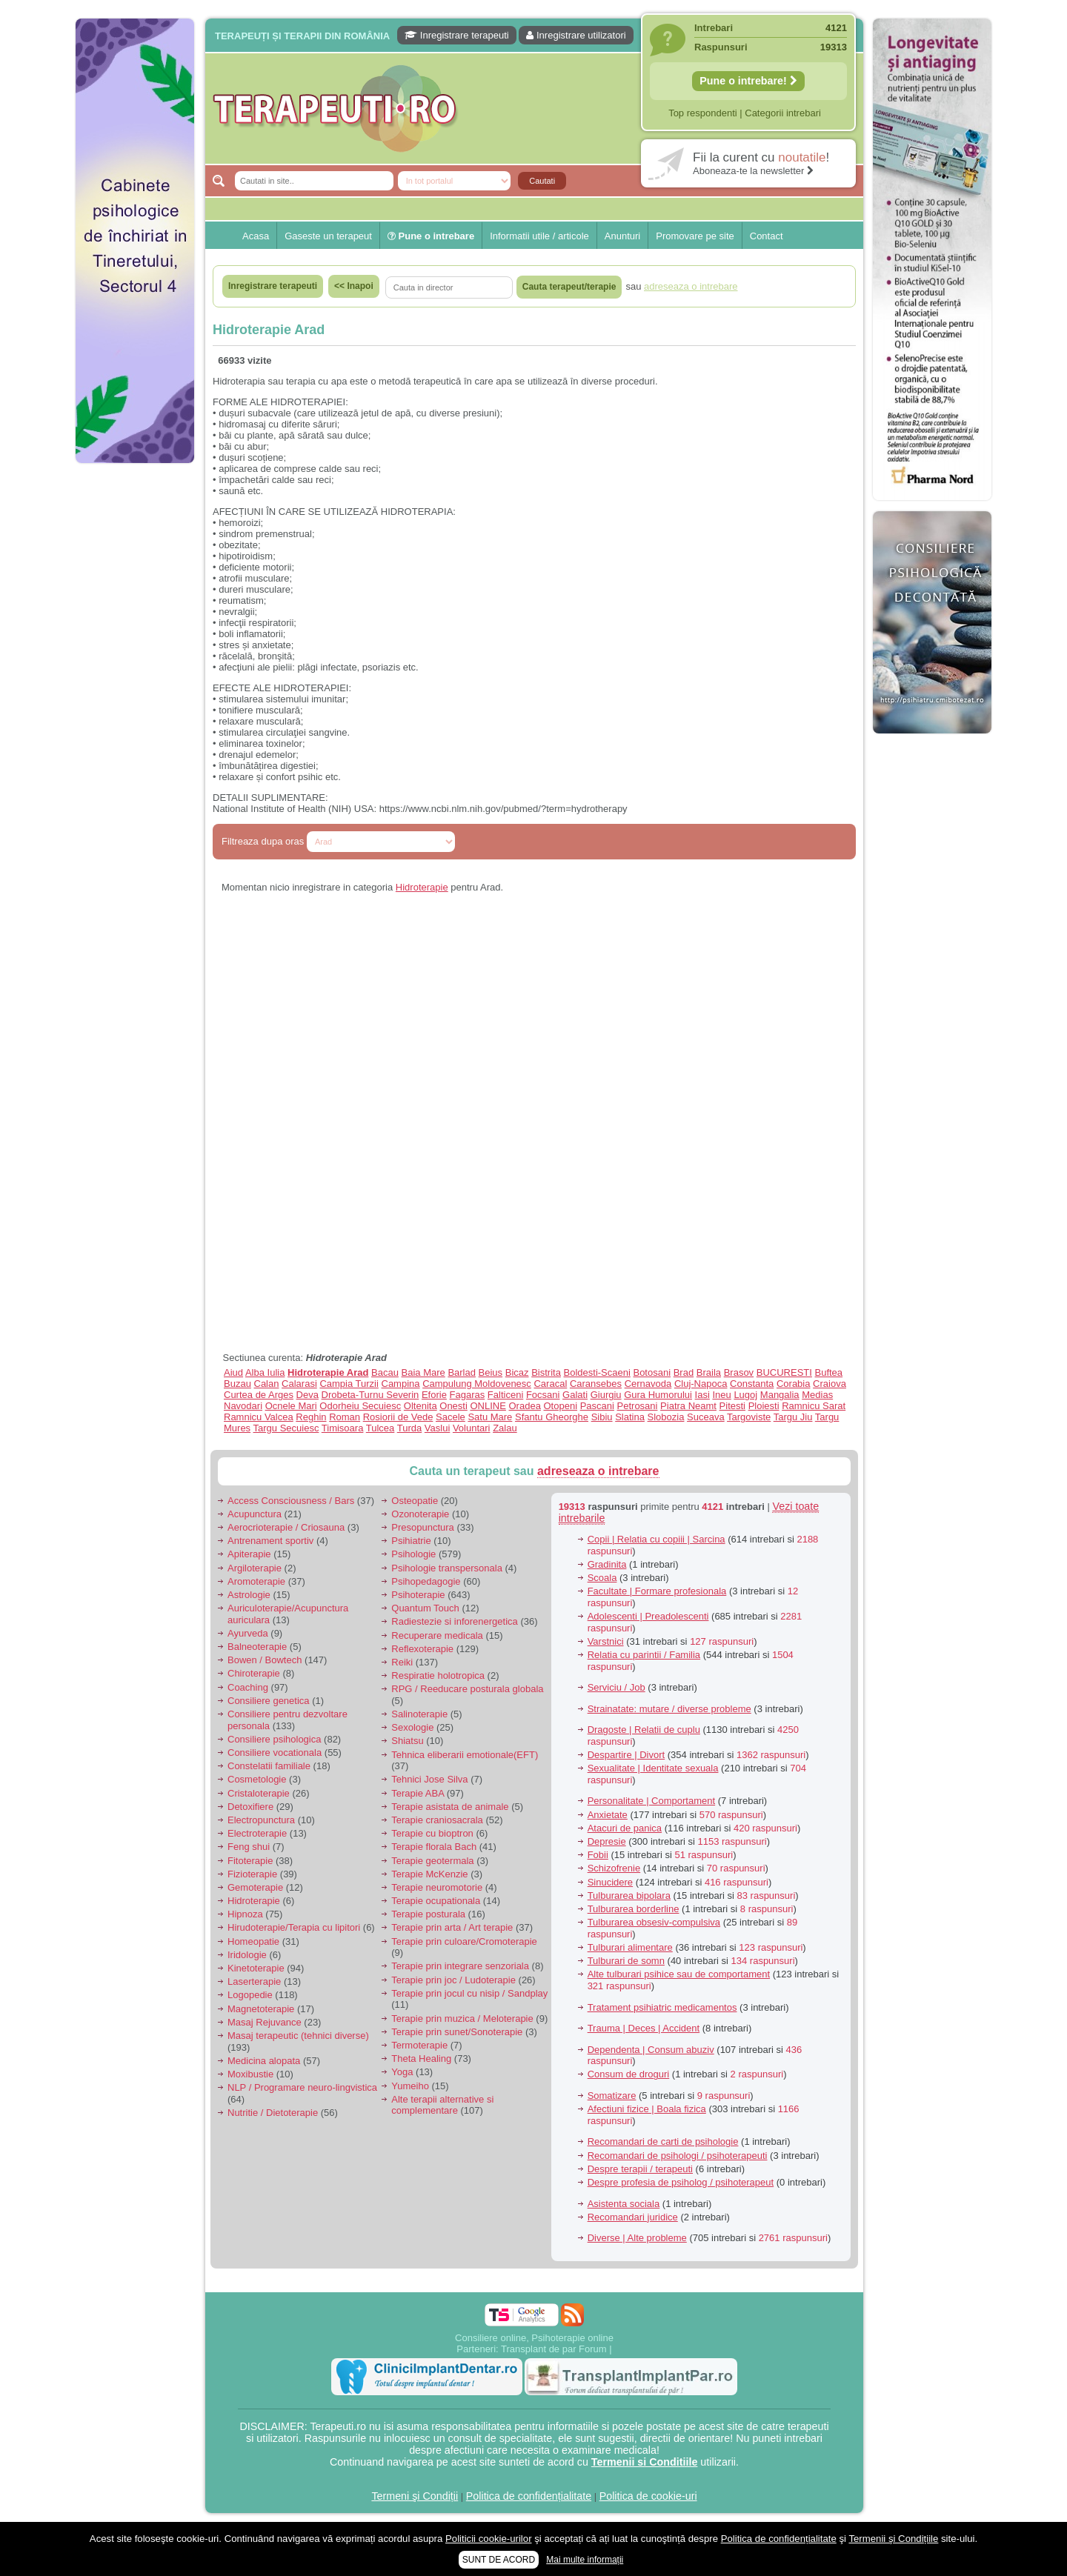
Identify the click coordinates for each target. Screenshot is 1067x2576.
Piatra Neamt (688, 1405)
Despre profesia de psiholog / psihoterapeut (681, 2182)
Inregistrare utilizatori (575, 35)
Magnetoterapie (260, 2008)
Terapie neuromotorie (436, 1887)
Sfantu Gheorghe (551, 1416)
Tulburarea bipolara (629, 1895)
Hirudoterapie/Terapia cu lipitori (293, 1927)
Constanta (752, 1383)
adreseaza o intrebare (598, 1471)
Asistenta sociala (624, 2203)
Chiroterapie (253, 1673)
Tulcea (380, 1428)
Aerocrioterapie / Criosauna (286, 1527)
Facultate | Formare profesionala (657, 1591)
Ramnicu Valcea (258, 1416)
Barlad (462, 1372)
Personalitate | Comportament (651, 1800)
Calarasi (299, 1383)
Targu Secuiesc (286, 1428)
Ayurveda (247, 1633)
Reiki (402, 1662)
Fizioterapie (252, 1874)
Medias (817, 1394)
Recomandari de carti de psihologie (663, 2141)
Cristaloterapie (258, 1793)
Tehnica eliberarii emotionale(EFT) (464, 1754)
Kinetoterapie (256, 1968)
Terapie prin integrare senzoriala (460, 1965)
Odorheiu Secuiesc (360, 1405)
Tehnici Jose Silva (429, 1779)
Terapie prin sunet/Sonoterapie (456, 2031)
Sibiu (602, 1416)
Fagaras (467, 1394)
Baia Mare (423, 1372)
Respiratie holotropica (438, 1675)
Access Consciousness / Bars (290, 1500)
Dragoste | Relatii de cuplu (644, 1729)
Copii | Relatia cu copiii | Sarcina (656, 1539)
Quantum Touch (425, 1608)
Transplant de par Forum (554, 2348)
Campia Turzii (348, 1383)
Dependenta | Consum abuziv (651, 2049)
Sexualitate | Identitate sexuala (653, 1768)
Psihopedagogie (425, 1581)
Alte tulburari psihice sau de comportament (679, 1974)
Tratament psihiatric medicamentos (662, 2007)
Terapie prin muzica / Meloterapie (462, 2018)
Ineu (721, 1394)
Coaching (247, 1687)
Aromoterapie (256, 1581)
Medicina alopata (263, 2060)
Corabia (794, 1383)
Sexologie (412, 1727)
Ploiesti (764, 1405)
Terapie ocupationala (435, 1900)
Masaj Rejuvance (264, 2022)
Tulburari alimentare (630, 1947)
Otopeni (561, 1405)
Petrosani (637, 1405)
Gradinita (607, 1564)
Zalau (505, 1428)
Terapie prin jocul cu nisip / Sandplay (469, 1993)
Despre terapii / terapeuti (640, 2168)
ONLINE (487, 1405)
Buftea (829, 1372)
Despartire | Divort (626, 1754)
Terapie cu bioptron (432, 1833)
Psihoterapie (418, 1594)
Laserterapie (254, 1981)
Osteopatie (414, 1500)
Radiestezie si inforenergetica (454, 1621)
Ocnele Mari (291, 1405)
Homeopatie (253, 1941)
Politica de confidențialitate (528, 2496)
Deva (307, 1394)
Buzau (237, 1383)
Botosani (652, 1372)
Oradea (525, 1405)
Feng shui (248, 1846)
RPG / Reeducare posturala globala (467, 1688)
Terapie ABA (417, 1793)
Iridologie (247, 1954)
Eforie (434, 1394)
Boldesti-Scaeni (597, 1372)
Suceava (706, 1416)
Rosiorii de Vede (398, 1416)
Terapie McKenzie (429, 1874)
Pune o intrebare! (748, 81)
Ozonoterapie (420, 1514)
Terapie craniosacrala (437, 1820)
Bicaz (517, 1372)
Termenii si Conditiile (644, 2462)
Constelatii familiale (268, 1765)
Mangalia (780, 1394)
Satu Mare (490, 1416)
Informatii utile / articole (539, 236)
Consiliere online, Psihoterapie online (534, 2337)
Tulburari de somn (626, 1960)
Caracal (550, 1383)
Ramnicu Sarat (813, 1405)
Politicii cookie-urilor (488, 2538)
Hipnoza (245, 1914)
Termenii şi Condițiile (893, 2538)
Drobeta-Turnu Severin (370, 1394)
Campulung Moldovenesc (476, 1383)
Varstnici (606, 1641)
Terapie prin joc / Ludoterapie (453, 1980)
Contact (766, 236)
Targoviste (749, 1416)
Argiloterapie (254, 1568)
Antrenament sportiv (270, 1540)
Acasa (255, 236)
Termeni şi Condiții (414, 2496)
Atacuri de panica (625, 1828)
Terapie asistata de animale (449, 1806)
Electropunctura (261, 1820)
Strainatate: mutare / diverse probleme (669, 1708)
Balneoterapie (257, 1646)
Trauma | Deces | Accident (644, 2028)
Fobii (598, 1854)
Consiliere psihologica (274, 1739)
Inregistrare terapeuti (457, 35)
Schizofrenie (614, 1868)
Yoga (402, 2071)
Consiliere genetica (268, 1700)
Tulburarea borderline (633, 1908)
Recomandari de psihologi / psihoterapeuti (678, 2155)
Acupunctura (254, 1514)
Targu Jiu (793, 1416)
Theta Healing (421, 2058)
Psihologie (413, 1554)
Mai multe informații (584, 2560)
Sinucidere (610, 1882)
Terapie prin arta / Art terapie (452, 1927)
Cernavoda (648, 1383)
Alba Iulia (265, 1372)
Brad (684, 1372)
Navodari (243, 1405)
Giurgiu (606, 1394)
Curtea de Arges (258, 1394)
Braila (709, 1372)
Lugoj (745, 1394)
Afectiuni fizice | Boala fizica (647, 2108)
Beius (491, 1372)
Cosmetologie (257, 1779)
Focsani (543, 1394)
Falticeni (505, 1394)
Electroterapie (257, 1833)
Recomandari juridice (633, 2217)
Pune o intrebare (431, 236)
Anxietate (608, 1814)
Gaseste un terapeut (328, 236)
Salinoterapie (419, 1714)
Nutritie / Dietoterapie (272, 2112)
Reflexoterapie (422, 1648)
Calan (266, 1383)
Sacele (450, 1416)
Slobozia (666, 1416)
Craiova (829, 1383)
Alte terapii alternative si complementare (442, 2105)
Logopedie (250, 1994)
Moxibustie (250, 2074)
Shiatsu (407, 1740)
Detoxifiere (250, 1806)
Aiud (233, 1372)
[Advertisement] (135, 696)
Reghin (311, 1416)
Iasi (702, 1394)
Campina (401, 1383)
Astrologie (248, 1594)
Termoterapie (419, 2045)
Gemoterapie (255, 1887)
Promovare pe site (695, 236)
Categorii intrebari (783, 113)
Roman (344, 1416)
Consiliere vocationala (274, 1752)
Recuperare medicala (437, 1635)
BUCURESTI (784, 1372)
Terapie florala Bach (433, 1846)
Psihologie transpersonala (446, 1568)
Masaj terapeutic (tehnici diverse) (298, 2035)
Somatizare (612, 2095)
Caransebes (596, 1383)
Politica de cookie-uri (648, 2496)
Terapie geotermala (432, 1860)
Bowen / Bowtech (264, 1659)
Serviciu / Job (616, 1687)
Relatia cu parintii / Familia (644, 1654)
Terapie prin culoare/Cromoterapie (464, 1941)
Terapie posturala (428, 1914)
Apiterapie (249, 1554)
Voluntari (472, 1428)
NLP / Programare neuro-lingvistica (302, 2087)
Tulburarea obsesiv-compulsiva (654, 1922)
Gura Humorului (658, 1394)
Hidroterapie (422, 887)
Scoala (602, 1577)
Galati (575, 1394)
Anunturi (622, 236)
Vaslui (437, 1428)
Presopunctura (422, 1527)
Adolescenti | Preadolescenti (648, 1616)
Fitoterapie (250, 1860)
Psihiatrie (411, 1540)
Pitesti (732, 1405)
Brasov (739, 1372)
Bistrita (546, 1372)
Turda (409, 1428)
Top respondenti (702, 113)
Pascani (597, 1405)
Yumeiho (410, 2085)
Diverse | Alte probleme (637, 2237)
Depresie (607, 1841)
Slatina (630, 1416)
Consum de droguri (629, 2074)
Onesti (453, 1405)
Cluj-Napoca (701, 1383)
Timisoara (343, 1428)
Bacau (385, 1372)
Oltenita (420, 1405)
